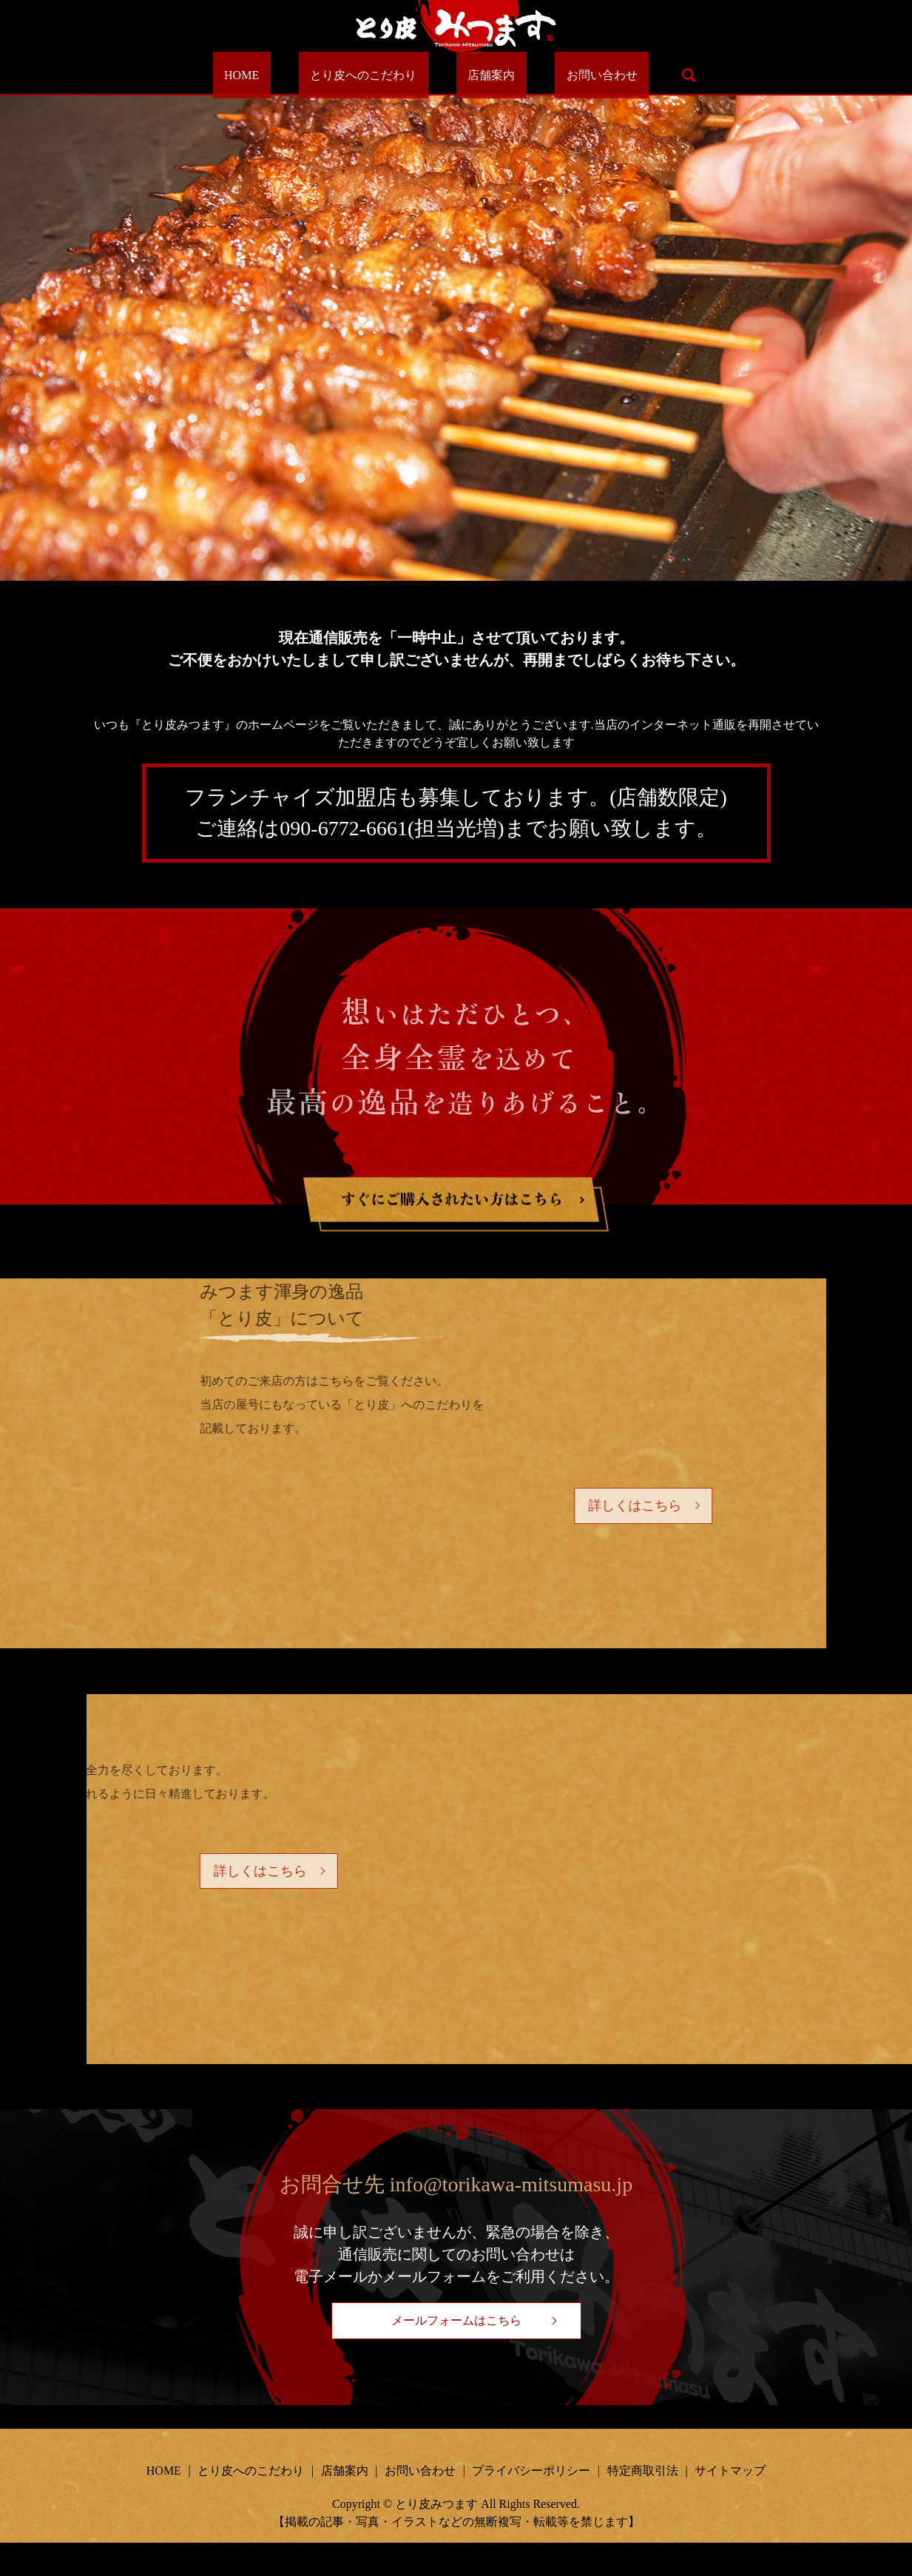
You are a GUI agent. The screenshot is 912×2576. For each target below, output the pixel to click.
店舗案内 (480, 75)
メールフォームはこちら (456, 2354)
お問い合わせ (567, 75)
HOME (275, 75)
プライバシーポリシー (531, 2504)
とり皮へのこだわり (375, 75)
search (643, 75)
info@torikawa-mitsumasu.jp (511, 2218)
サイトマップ (730, 2504)
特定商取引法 (642, 2504)
